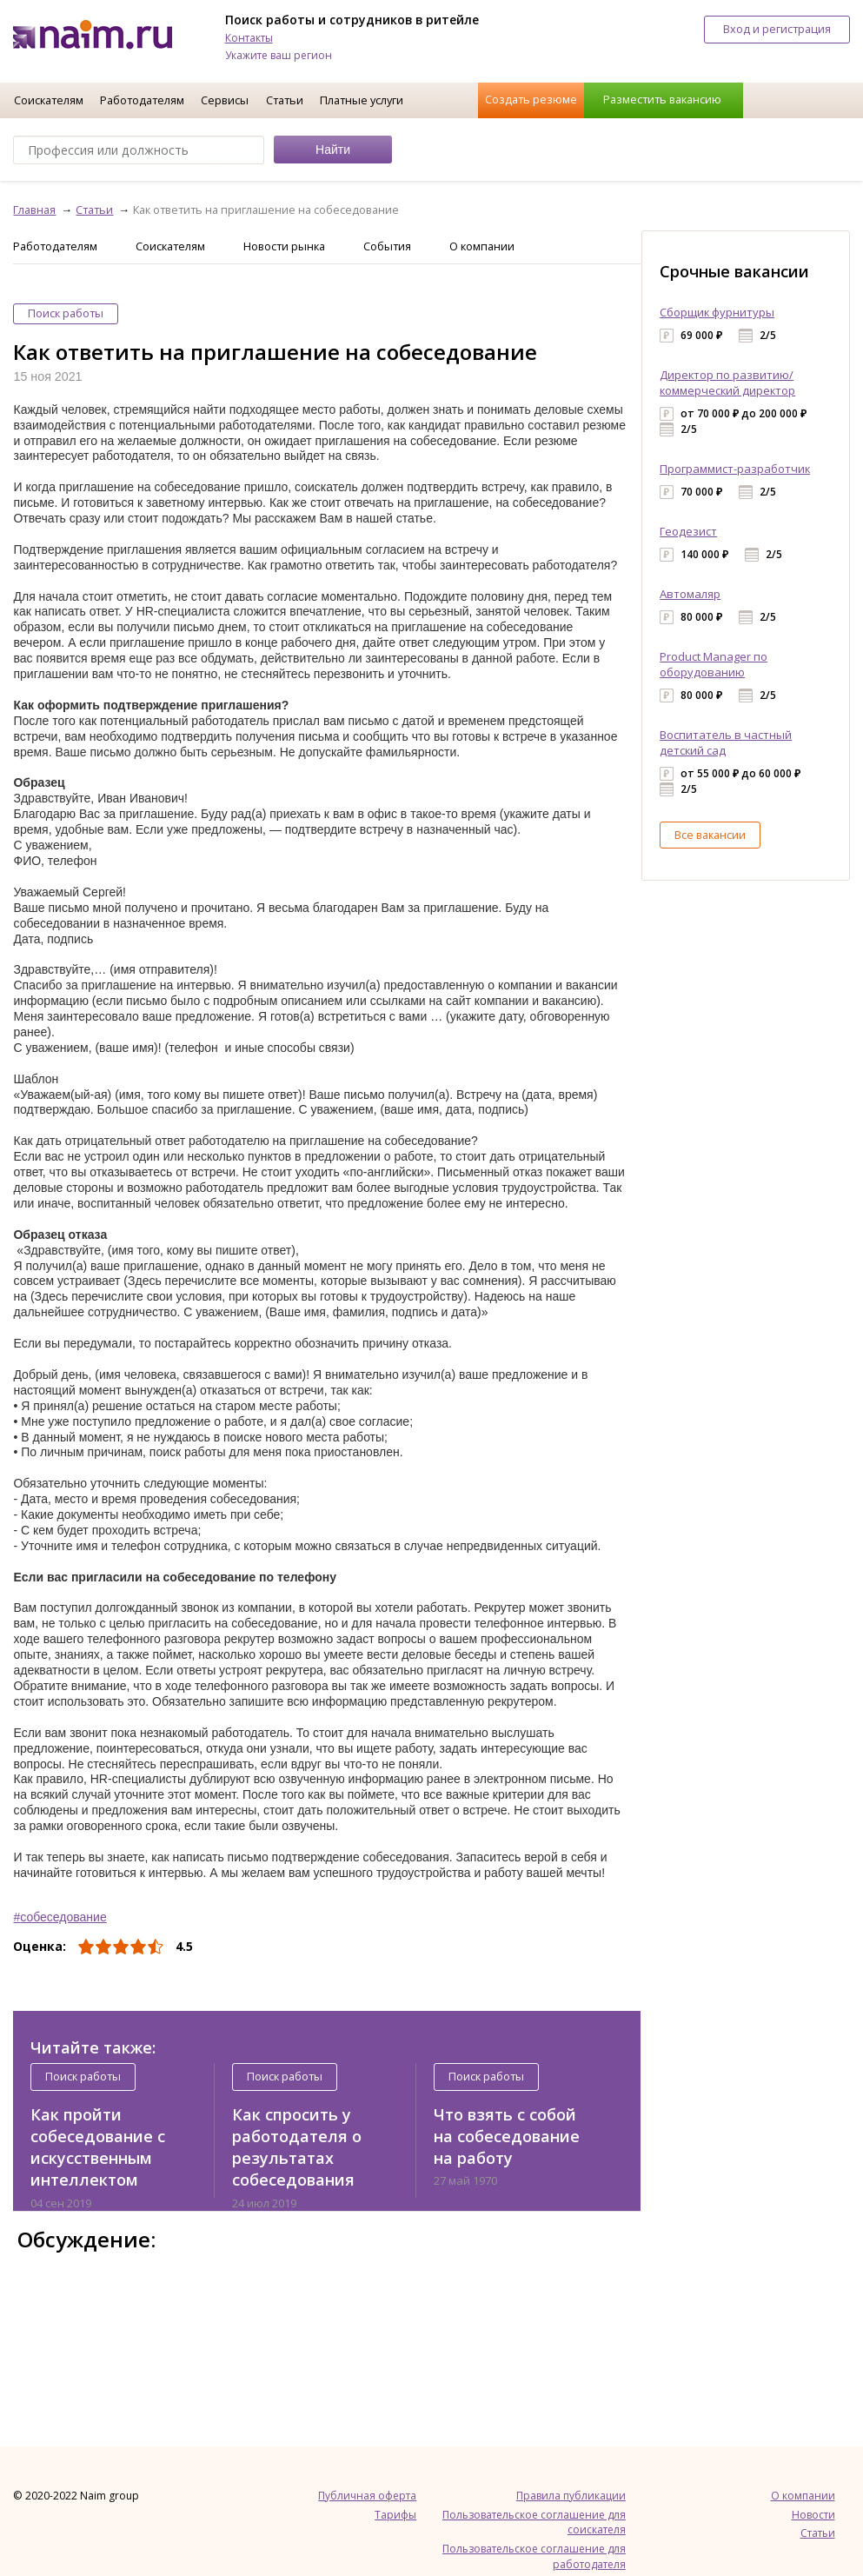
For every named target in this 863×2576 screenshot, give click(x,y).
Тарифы (395, 2514)
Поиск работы (65, 313)
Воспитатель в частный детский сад (726, 742)
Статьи (284, 100)
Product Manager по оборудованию (713, 664)
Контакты (249, 37)
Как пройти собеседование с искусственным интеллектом (97, 2147)
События (387, 246)
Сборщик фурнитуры (717, 312)
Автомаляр (690, 594)
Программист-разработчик (735, 468)
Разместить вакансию (662, 99)
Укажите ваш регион (278, 55)
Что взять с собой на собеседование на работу (507, 2136)
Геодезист (688, 531)
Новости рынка (284, 246)
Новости (813, 2514)
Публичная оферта (367, 2495)
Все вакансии (710, 834)
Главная (34, 209)
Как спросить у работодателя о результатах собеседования (297, 2147)
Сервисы (225, 100)
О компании (481, 246)
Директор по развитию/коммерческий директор (727, 382)
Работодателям (142, 100)
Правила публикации (571, 2495)
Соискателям (48, 100)
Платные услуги (361, 100)
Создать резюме (531, 99)
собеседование (63, 1917)
